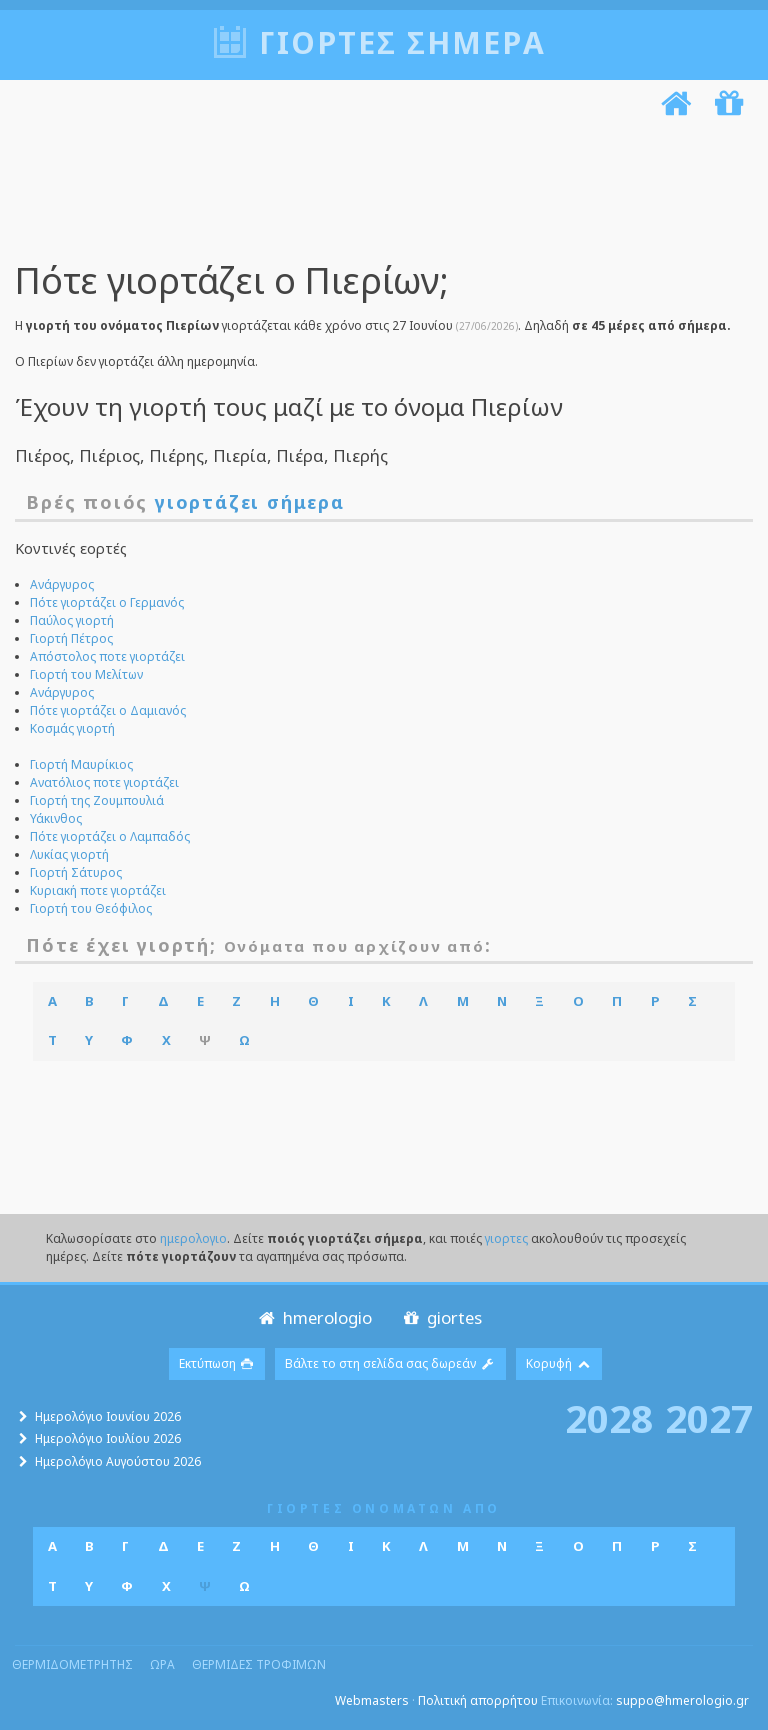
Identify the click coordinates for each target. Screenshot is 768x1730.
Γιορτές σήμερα (402, 42)
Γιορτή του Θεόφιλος (91, 908)
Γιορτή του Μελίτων (86, 674)
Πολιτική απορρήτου (478, 1700)
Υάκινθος (56, 818)
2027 (709, 1418)
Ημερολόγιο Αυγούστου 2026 (118, 1461)
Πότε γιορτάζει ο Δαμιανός (108, 710)
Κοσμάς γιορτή (72, 728)
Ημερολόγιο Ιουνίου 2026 (108, 1416)
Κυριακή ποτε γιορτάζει (98, 890)
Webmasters (372, 1700)
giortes (440, 1317)
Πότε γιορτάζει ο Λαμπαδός (110, 836)
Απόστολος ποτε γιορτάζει (107, 656)
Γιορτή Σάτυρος (76, 872)
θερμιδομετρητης (72, 1664)
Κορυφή (559, 1363)
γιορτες (506, 1238)
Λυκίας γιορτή (69, 854)
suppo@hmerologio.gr (682, 1700)
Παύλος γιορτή (72, 620)
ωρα (162, 1664)
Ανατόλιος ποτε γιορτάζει (104, 782)
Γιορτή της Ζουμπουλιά (97, 800)
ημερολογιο (193, 1238)
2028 (609, 1418)
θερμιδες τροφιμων (259, 1664)
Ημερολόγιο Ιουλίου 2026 (108, 1438)
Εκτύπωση (217, 1363)
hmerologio (313, 1317)
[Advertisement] (379, 193)
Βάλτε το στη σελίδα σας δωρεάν (390, 1363)
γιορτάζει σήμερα (250, 502)
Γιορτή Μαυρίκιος (81, 764)
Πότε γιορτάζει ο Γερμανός (107, 602)
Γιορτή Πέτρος (71, 638)
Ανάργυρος (62, 584)
